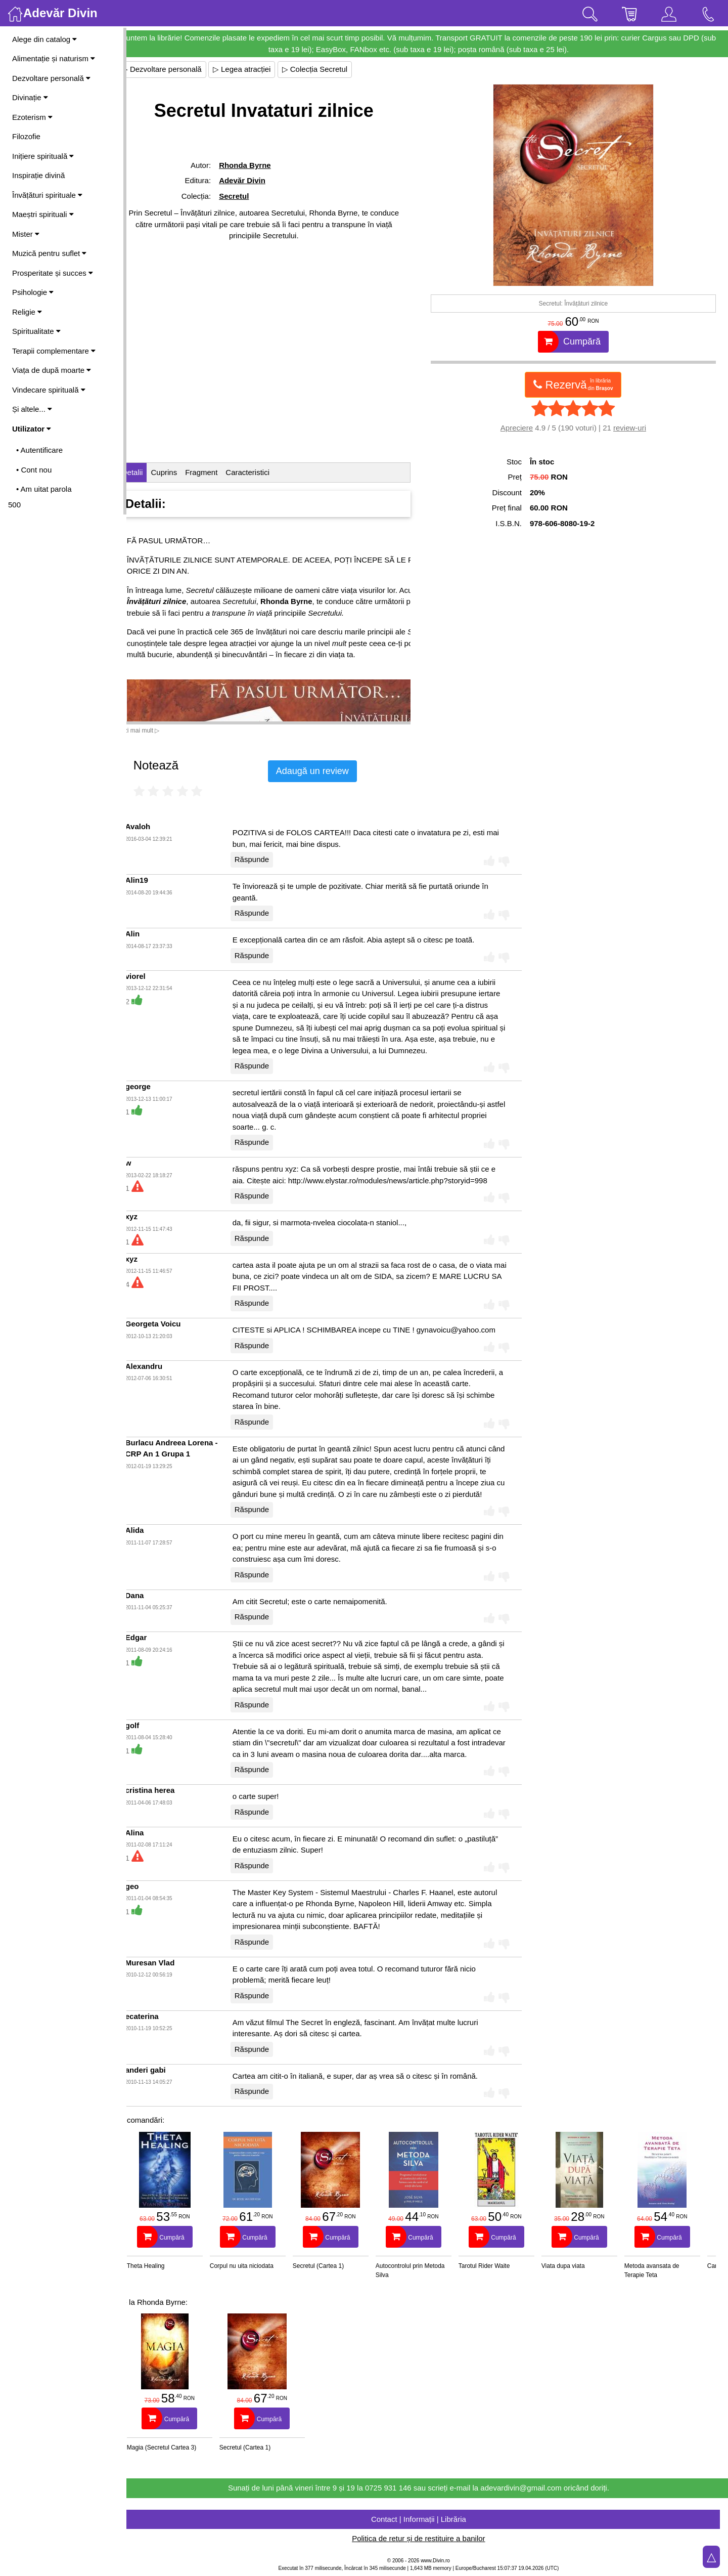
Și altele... (32, 409)
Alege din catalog (44, 39)
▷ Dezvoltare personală (179, 69)
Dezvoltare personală (51, 78)
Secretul (248, 196)
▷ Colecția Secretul (332, 69)
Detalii (149, 472)
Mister (25, 234)
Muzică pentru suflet (49, 253)
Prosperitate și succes (52, 273)
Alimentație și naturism (53, 58)
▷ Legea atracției (259, 69)
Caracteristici (265, 472)
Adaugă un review (329, 771)
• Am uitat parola (43, 489)
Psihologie (33, 292)
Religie (27, 312)
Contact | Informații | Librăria (427, 2519)
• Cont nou (34, 469)
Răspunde (269, 859)
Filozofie (26, 136)
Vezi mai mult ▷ (155, 730)
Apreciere (521, 427)
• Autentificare (39, 450)
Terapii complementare (54, 351)
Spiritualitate (36, 331)
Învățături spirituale (47, 195)
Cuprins (181, 472)
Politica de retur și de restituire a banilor (426, 2538)
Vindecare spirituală (48, 389)
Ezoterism (32, 117)
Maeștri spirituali (43, 214)
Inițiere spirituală (43, 156)
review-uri (634, 427)
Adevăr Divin (257, 180)
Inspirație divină (38, 175)
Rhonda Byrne (260, 165)
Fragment (218, 472)
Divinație (30, 97)
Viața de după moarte (51, 370)
